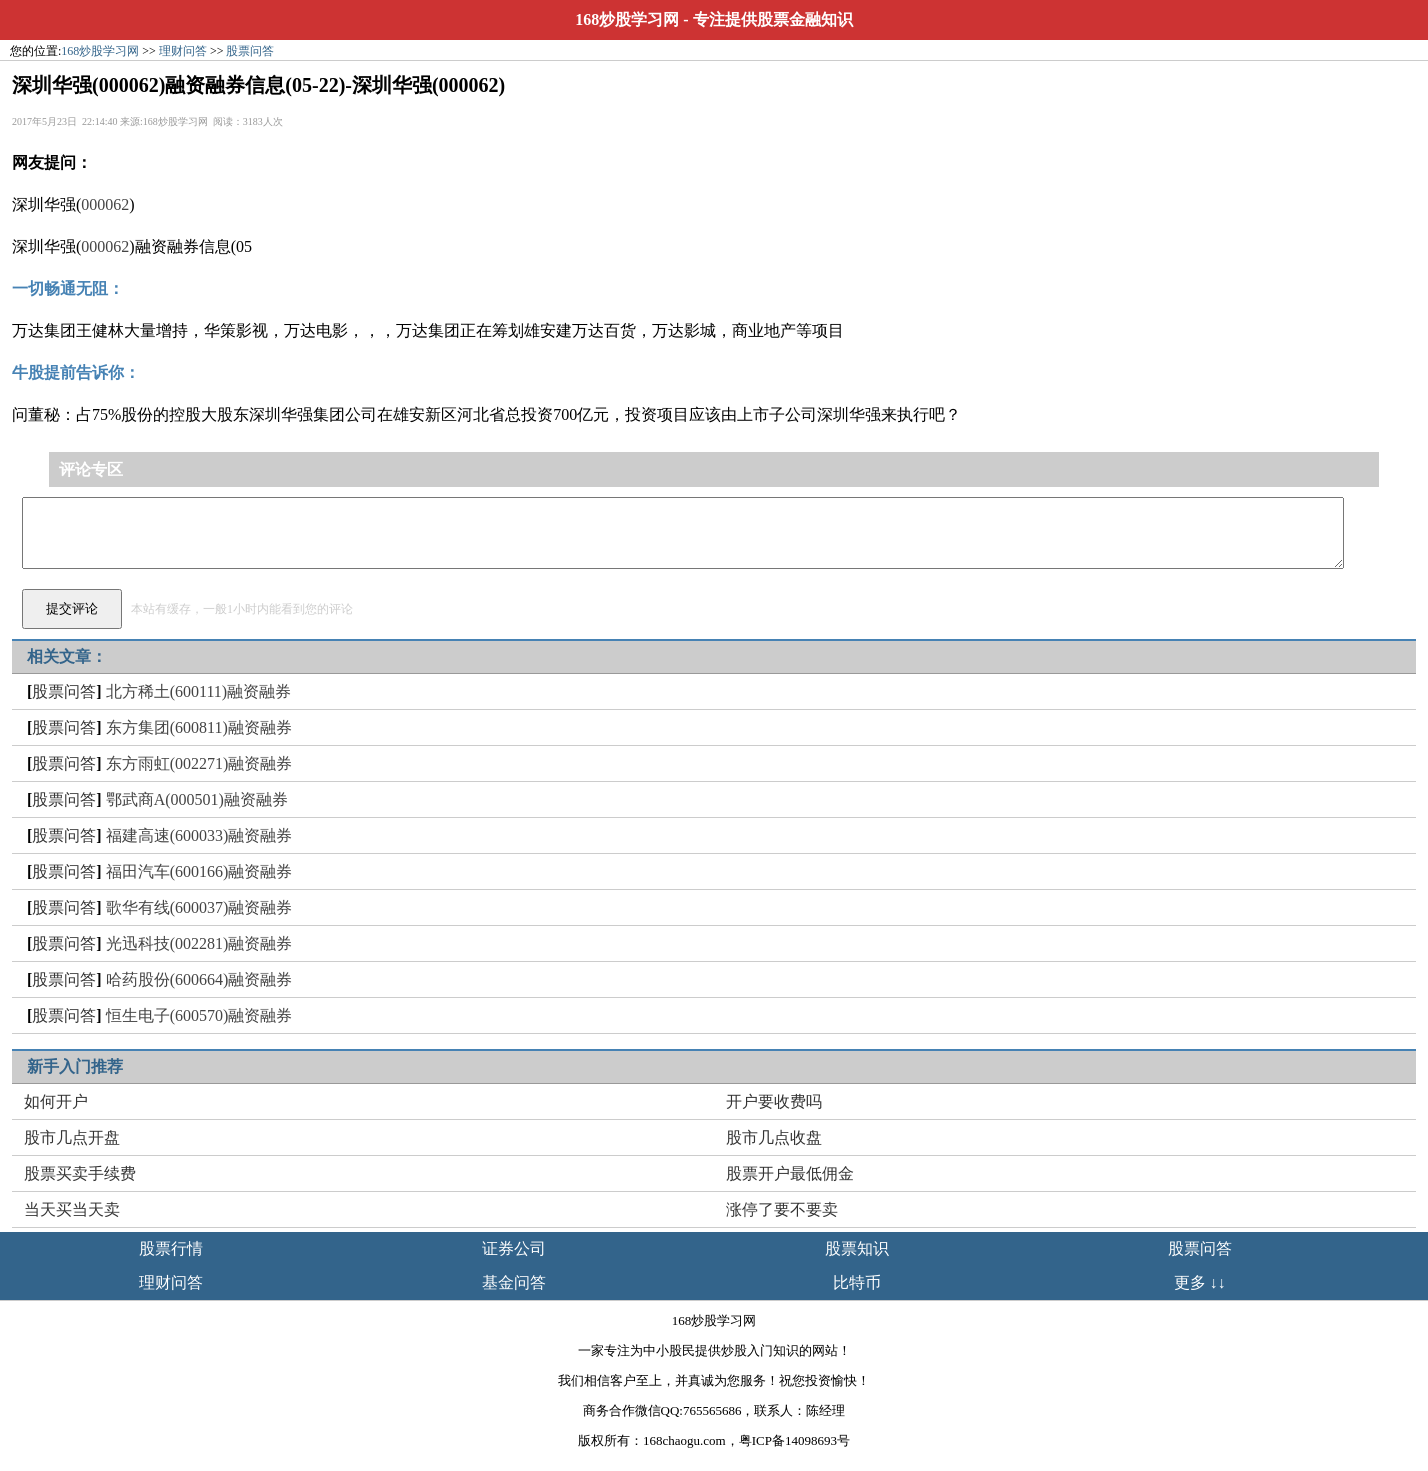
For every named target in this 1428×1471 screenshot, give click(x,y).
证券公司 (514, 1248)
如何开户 (56, 1101)
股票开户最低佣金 (790, 1173)
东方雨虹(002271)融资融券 (199, 763)
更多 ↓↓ (1200, 1282)
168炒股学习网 (627, 19)
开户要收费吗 (774, 1101)
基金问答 (514, 1282)
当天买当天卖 (72, 1209)
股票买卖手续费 (80, 1173)
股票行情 (171, 1248)
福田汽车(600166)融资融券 (199, 871)
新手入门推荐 (75, 1066)
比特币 (857, 1282)
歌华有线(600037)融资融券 (199, 907)
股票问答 (250, 51)
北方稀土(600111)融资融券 (198, 691)
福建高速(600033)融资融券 (199, 835)
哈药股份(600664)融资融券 (199, 979)
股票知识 (857, 1248)
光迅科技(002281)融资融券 (199, 943)
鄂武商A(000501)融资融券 (197, 799)
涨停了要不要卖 (782, 1209)
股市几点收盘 (774, 1137)
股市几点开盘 (72, 1137)
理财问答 (183, 51)
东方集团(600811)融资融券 (199, 727)
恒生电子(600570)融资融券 (199, 1015)
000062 (105, 204)
